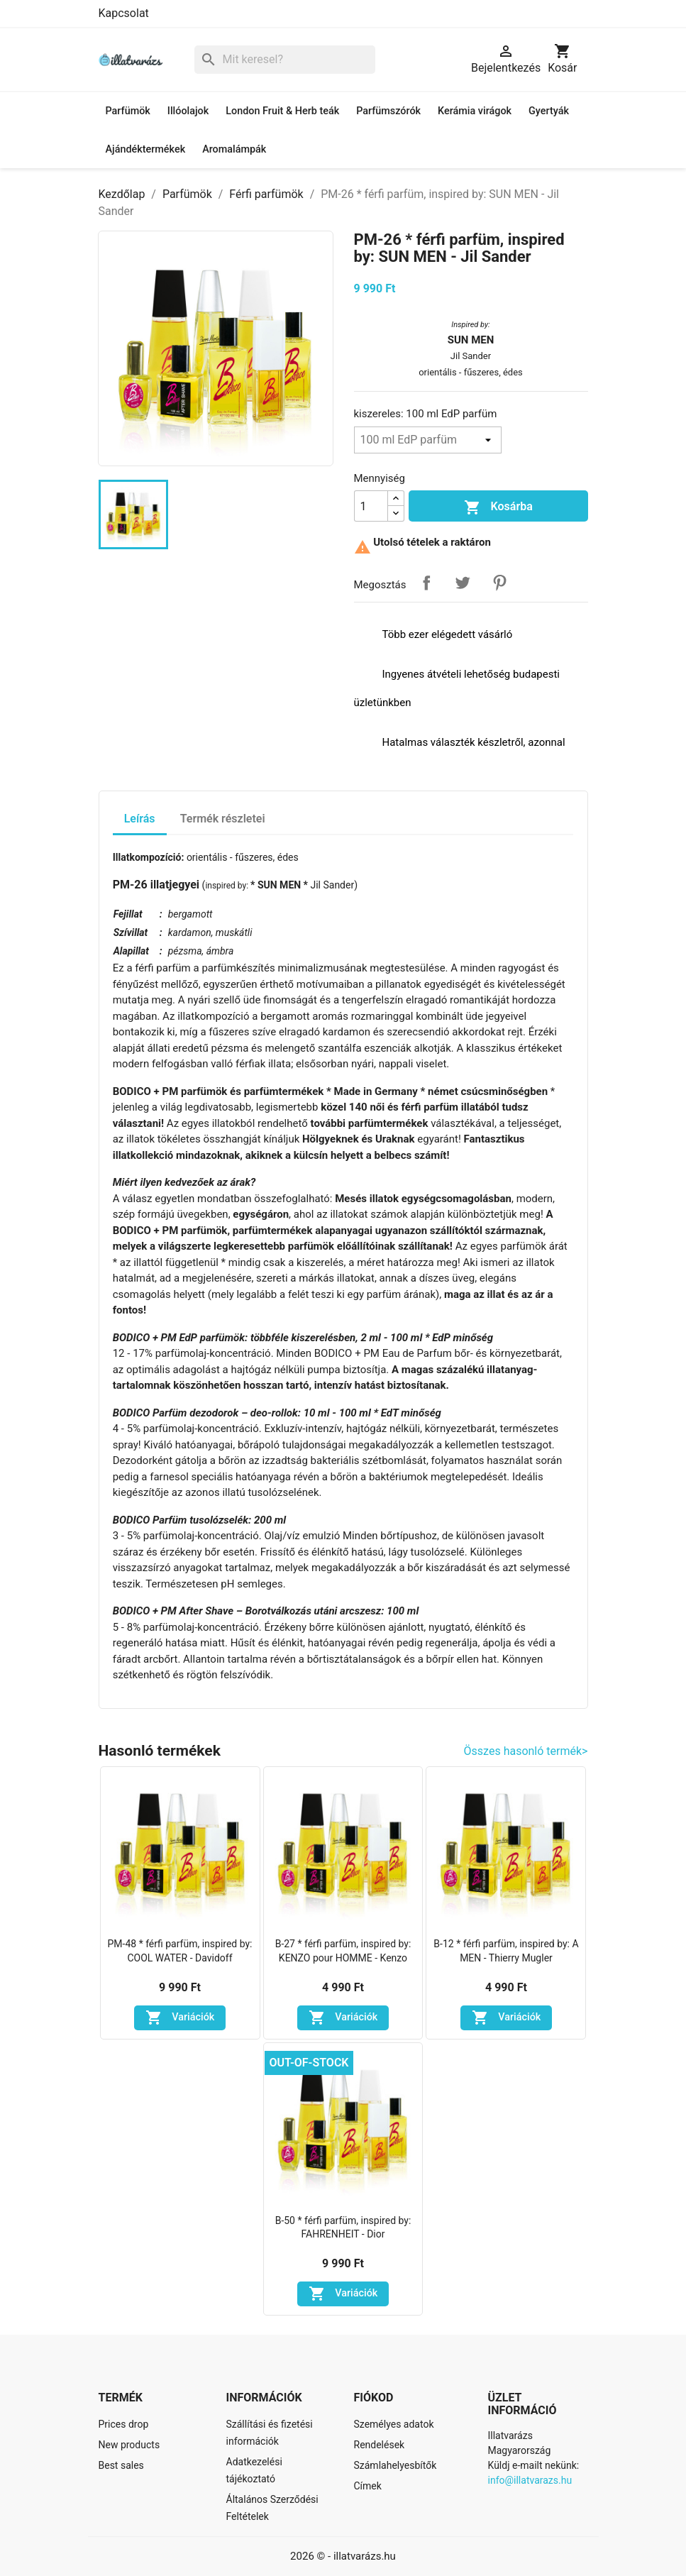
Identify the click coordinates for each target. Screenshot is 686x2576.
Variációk (180, 2017)
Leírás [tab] (139, 818)
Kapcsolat (124, 13)
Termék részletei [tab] (222, 818)
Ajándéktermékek (146, 149)
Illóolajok (188, 111)
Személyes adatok (394, 2424)
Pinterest (499, 582)
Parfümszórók (388, 111)
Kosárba (498, 507)
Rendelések (379, 2444)
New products (129, 2444)
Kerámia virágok (474, 111)
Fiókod (374, 2397)
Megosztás (426, 582)
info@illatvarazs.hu (530, 2480)
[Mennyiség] (371, 506)
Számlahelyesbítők (395, 2465)
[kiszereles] (428, 439)
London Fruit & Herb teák (282, 111)
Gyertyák (549, 111)
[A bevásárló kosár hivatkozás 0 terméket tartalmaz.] (562, 60)
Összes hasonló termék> (526, 1751)
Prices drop (124, 2424)
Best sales (121, 2465)
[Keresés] (284, 60)
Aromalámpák (234, 149)
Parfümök (128, 111)
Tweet (462, 582)
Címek (368, 2486)
